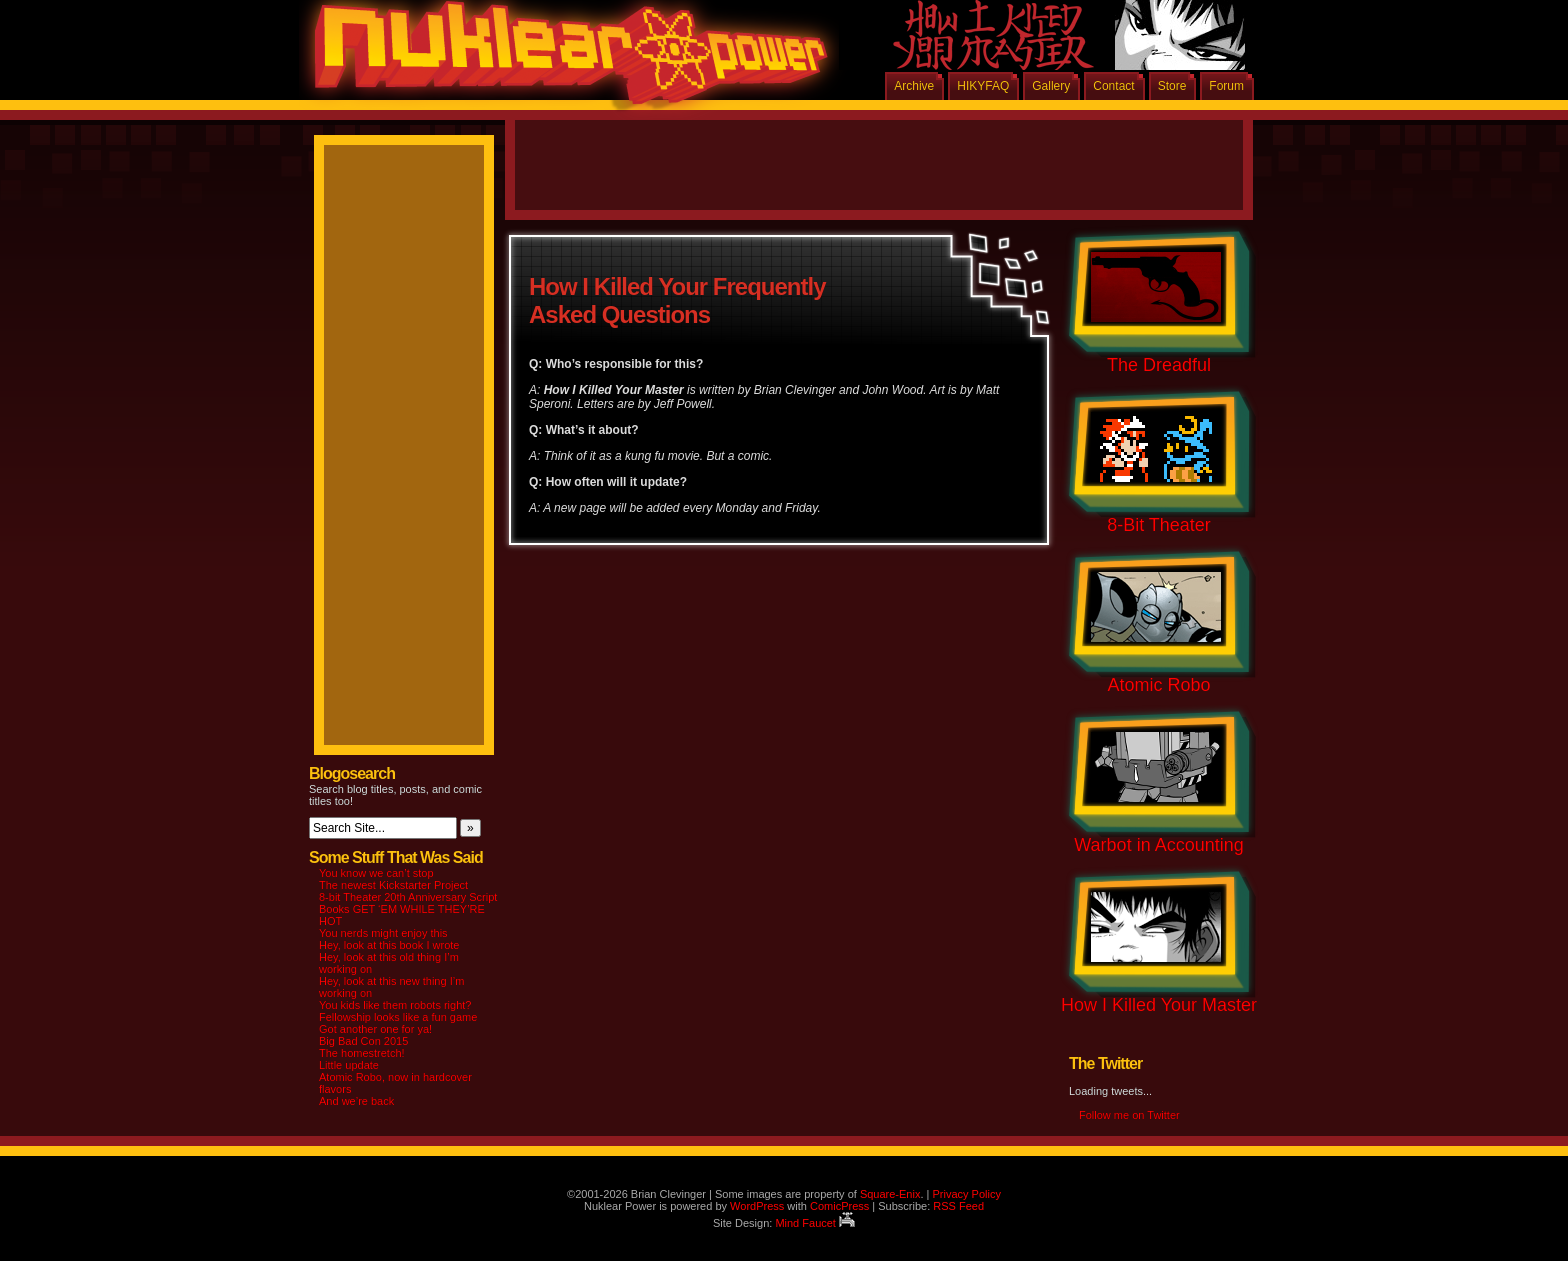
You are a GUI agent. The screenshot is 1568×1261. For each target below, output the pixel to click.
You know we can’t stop (376, 873)
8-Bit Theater (1159, 525)
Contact (1113, 86)
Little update (349, 1065)
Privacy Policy (966, 1194)
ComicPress (839, 1206)
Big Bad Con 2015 (363, 1041)
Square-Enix (890, 1194)
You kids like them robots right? (395, 1005)
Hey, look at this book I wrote (389, 945)
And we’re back (356, 1101)
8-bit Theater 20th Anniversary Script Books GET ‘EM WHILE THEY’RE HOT (408, 909)
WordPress (757, 1206)
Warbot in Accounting (1158, 845)
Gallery (1051, 86)
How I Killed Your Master (1159, 1005)
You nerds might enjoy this (383, 933)
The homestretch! (362, 1053)
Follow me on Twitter (1129, 1115)
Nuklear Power (564, 60)
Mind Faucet (815, 1223)
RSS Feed (958, 1206)
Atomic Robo (1158, 685)
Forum (1226, 86)
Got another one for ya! (375, 1029)
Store (1172, 86)
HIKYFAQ (983, 86)
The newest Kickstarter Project (393, 885)
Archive (914, 86)
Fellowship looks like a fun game (398, 1017)
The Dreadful (1159, 365)
